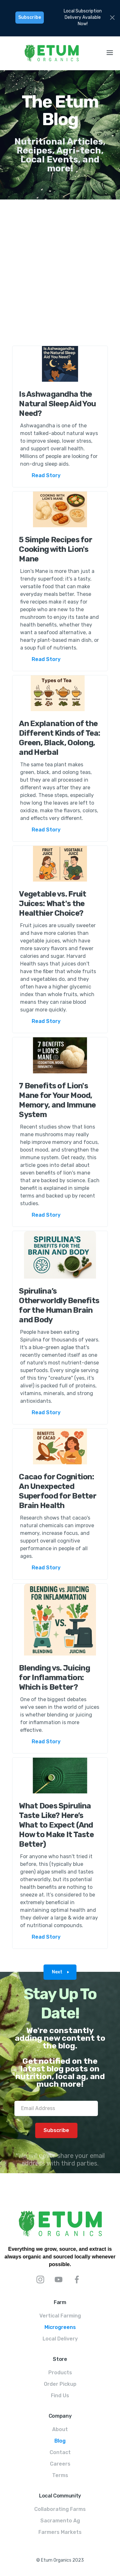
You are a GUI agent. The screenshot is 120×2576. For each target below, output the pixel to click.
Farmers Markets (60, 2532)
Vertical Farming (60, 2316)
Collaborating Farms (60, 2509)
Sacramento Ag (60, 2521)
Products (60, 2372)
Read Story (46, 475)
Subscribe (29, 17)
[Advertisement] (60, 269)
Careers (60, 2464)
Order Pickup (60, 2384)
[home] (49, 52)
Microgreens (60, 2327)
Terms (60, 2475)
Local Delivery (60, 2339)
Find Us (60, 2395)
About (60, 2429)
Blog (60, 2441)
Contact (60, 2452)
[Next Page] (60, 1972)
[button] (109, 52)
